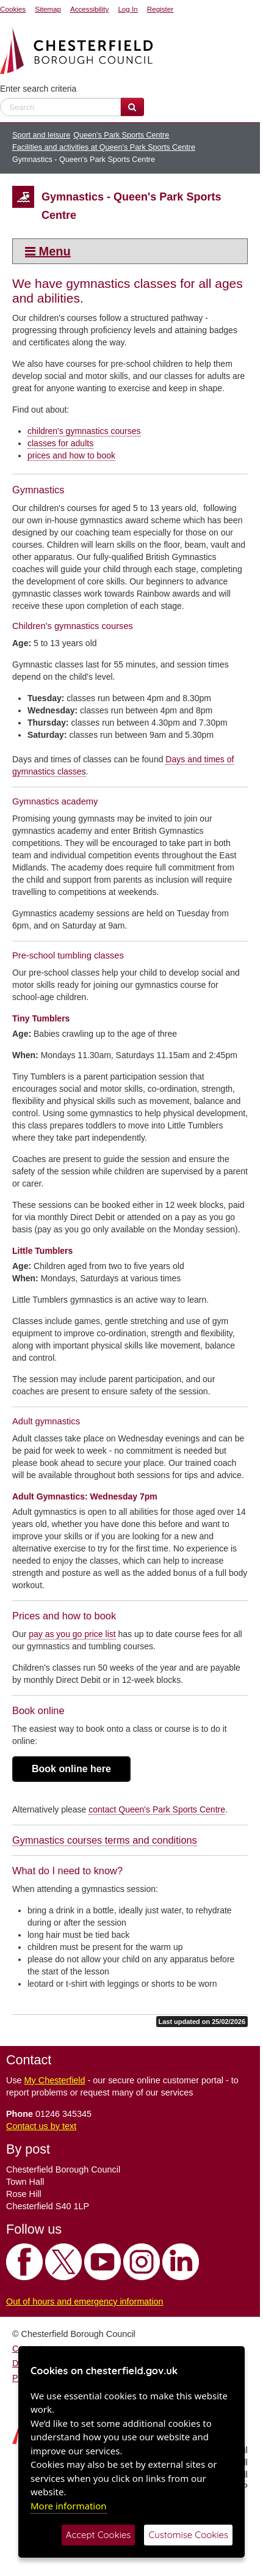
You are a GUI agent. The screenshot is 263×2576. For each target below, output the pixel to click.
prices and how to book (71, 455)
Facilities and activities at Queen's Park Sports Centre (103, 147)
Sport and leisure (41, 135)
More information (69, 2506)
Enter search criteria (38, 89)
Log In (127, 9)
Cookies (13, 9)
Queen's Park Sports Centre (121, 135)
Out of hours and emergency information (85, 2301)
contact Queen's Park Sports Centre (156, 1809)
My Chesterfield (54, 2080)
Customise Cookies (188, 2535)
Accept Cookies (98, 2535)
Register (160, 9)
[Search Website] (132, 107)
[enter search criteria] (60, 107)
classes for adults (60, 443)
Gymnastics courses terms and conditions (104, 1840)
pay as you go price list (72, 1634)
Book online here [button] (71, 1769)
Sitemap (48, 9)
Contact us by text (41, 2126)
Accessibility (89, 9)
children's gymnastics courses (84, 431)
